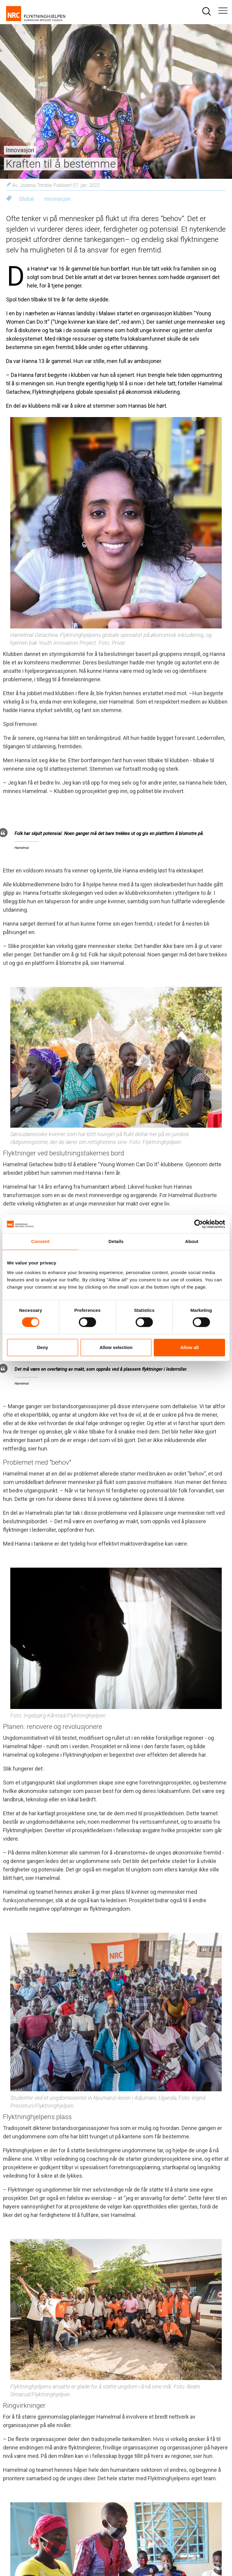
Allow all (189, 1347)
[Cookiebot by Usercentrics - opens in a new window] (198, 1224)
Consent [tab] (40, 1241)
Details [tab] (116, 1241)
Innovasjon (57, 199)
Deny (42, 1347)
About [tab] (191, 1241)
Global (26, 199)
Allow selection (115, 1347)
